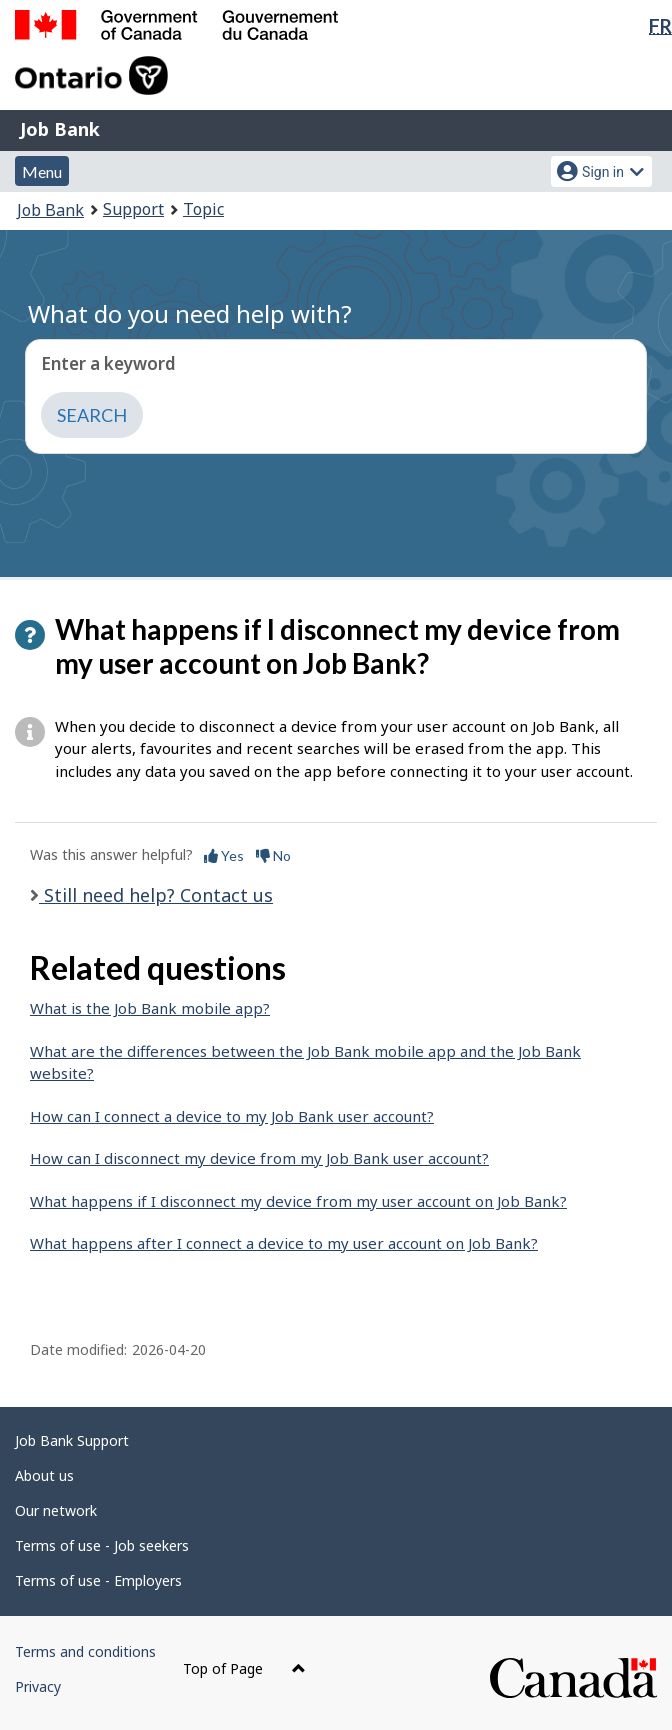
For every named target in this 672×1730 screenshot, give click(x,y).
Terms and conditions (85, 1651)
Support (133, 209)
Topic (203, 209)
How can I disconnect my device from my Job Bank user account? (259, 1158)
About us (44, 1475)
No (273, 855)
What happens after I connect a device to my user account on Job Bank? (284, 1243)
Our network (56, 1510)
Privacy (38, 1686)
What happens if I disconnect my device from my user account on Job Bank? (298, 1201)
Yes (224, 855)
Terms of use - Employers (98, 1580)
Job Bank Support (72, 1440)
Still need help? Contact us (156, 895)
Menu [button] (42, 171)
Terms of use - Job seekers (102, 1545)
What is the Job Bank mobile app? (150, 1008)
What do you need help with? (190, 313)
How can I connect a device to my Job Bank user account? (232, 1116)
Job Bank (60, 129)
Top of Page (244, 1668)
